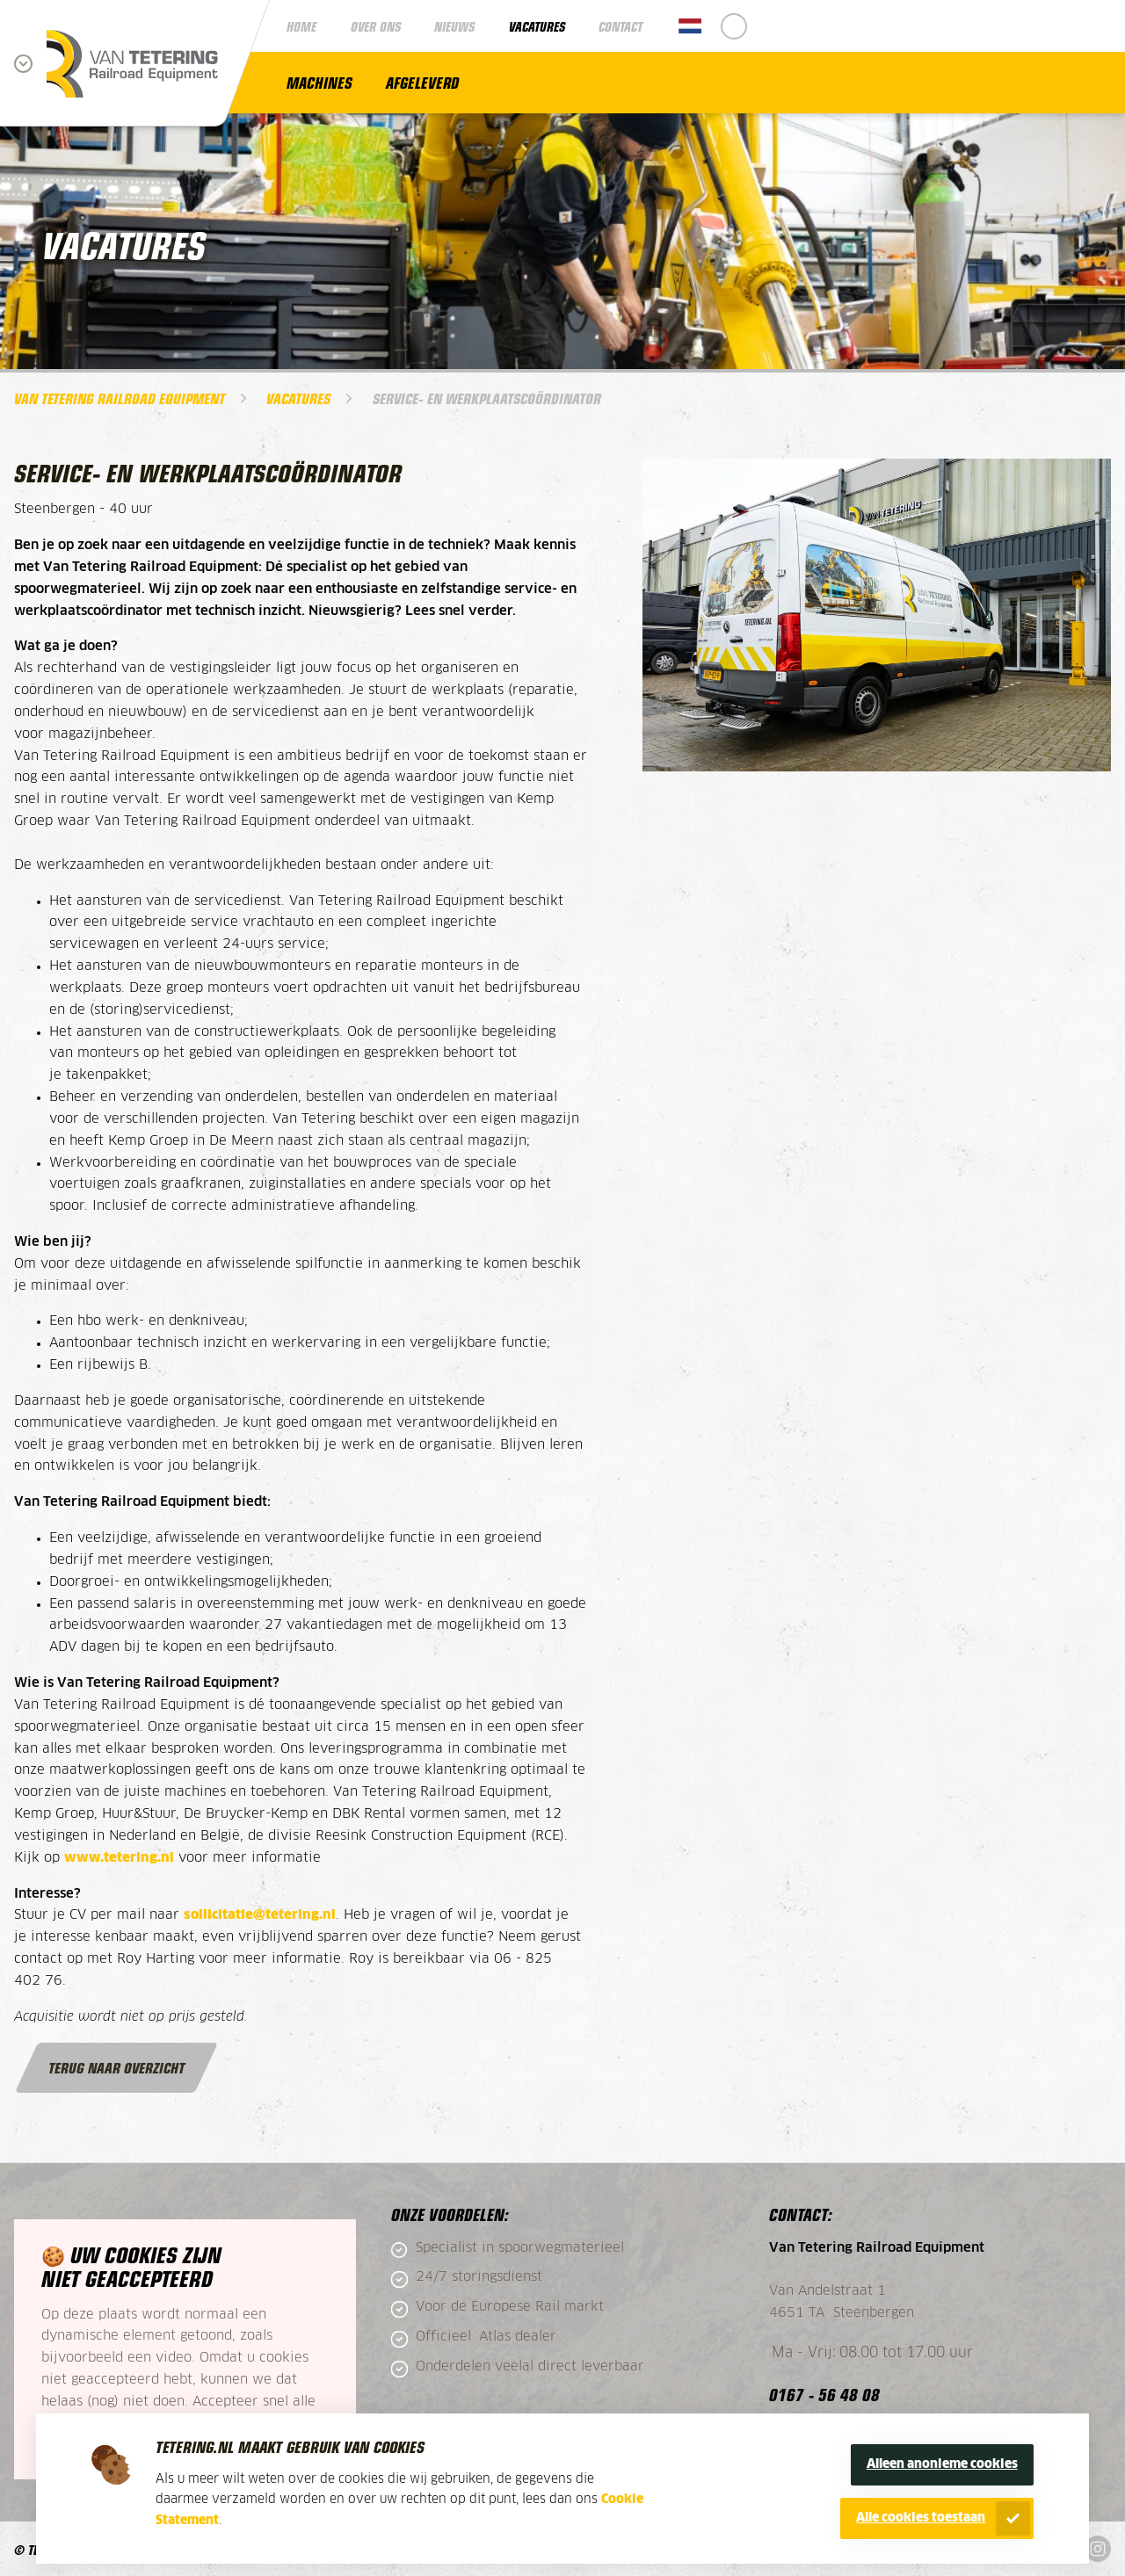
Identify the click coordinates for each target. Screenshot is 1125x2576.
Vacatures (537, 26)
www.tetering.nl (119, 1858)
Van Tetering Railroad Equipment (119, 398)
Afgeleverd (422, 82)
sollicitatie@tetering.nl (260, 1915)
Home (301, 26)
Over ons (376, 26)
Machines (319, 82)
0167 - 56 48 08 (824, 2394)
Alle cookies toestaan (920, 2518)
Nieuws (454, 26)
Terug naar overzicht (116, 2067)
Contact (620, 26)
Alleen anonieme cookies (942, 2464)
